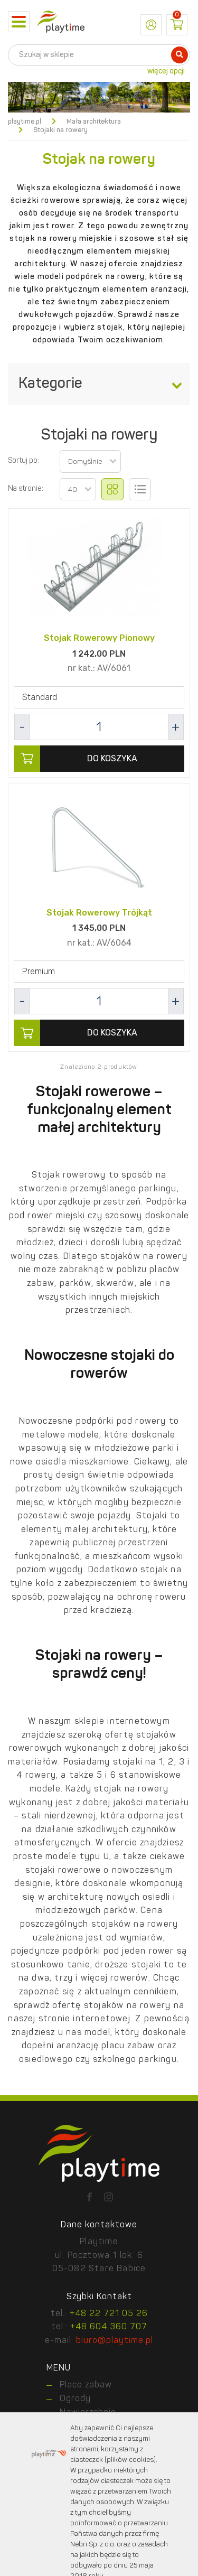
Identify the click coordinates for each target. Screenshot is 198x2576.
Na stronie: (25, 489)
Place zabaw (86, 2385)
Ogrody (75, 2399)
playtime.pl (24, 121)
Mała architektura (94, 121)
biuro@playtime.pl (114, 2341)
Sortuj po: (23, 461)
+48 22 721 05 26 (109, 2314)
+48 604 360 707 (108, 2327)
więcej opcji (166, 71)
